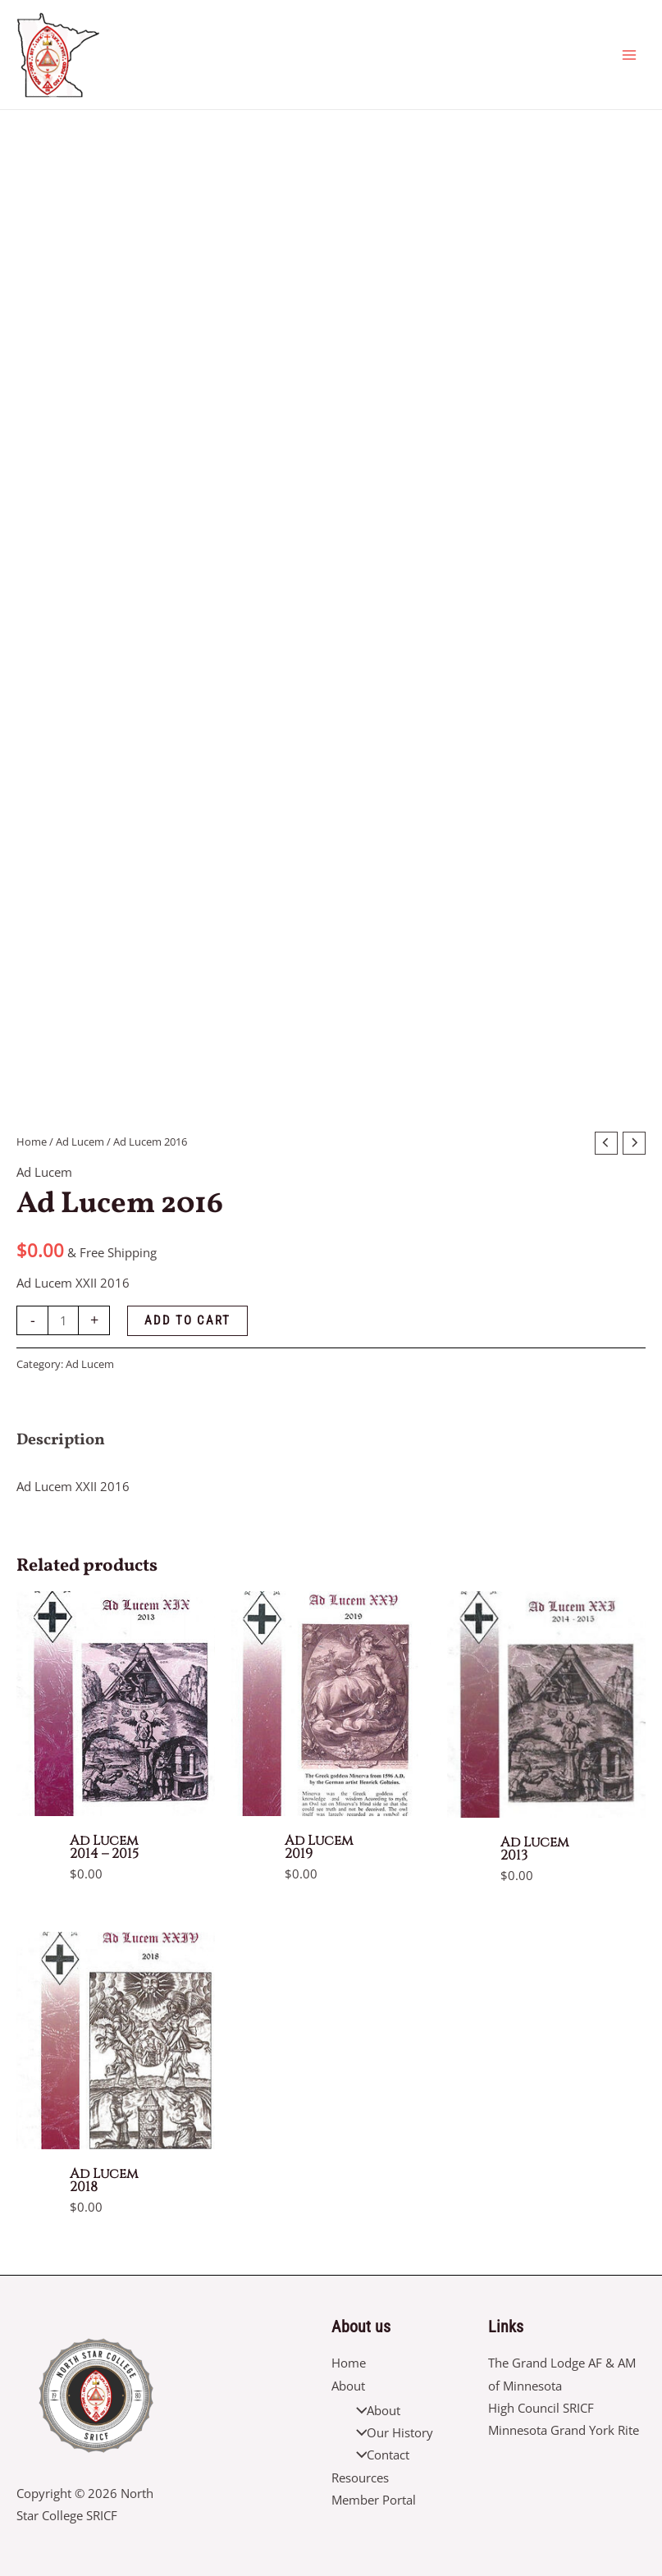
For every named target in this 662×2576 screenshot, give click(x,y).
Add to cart (187, 1320)
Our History (391, 2432)
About (348, 2385)
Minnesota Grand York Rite (563, 2430)
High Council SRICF (541, 2408)
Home (31, 1141)
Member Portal (373, 2499)
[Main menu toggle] (629, 54)
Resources (360, 2477)
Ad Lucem (80, 1141)
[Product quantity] (63, 1320)
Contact (379, 2454)
